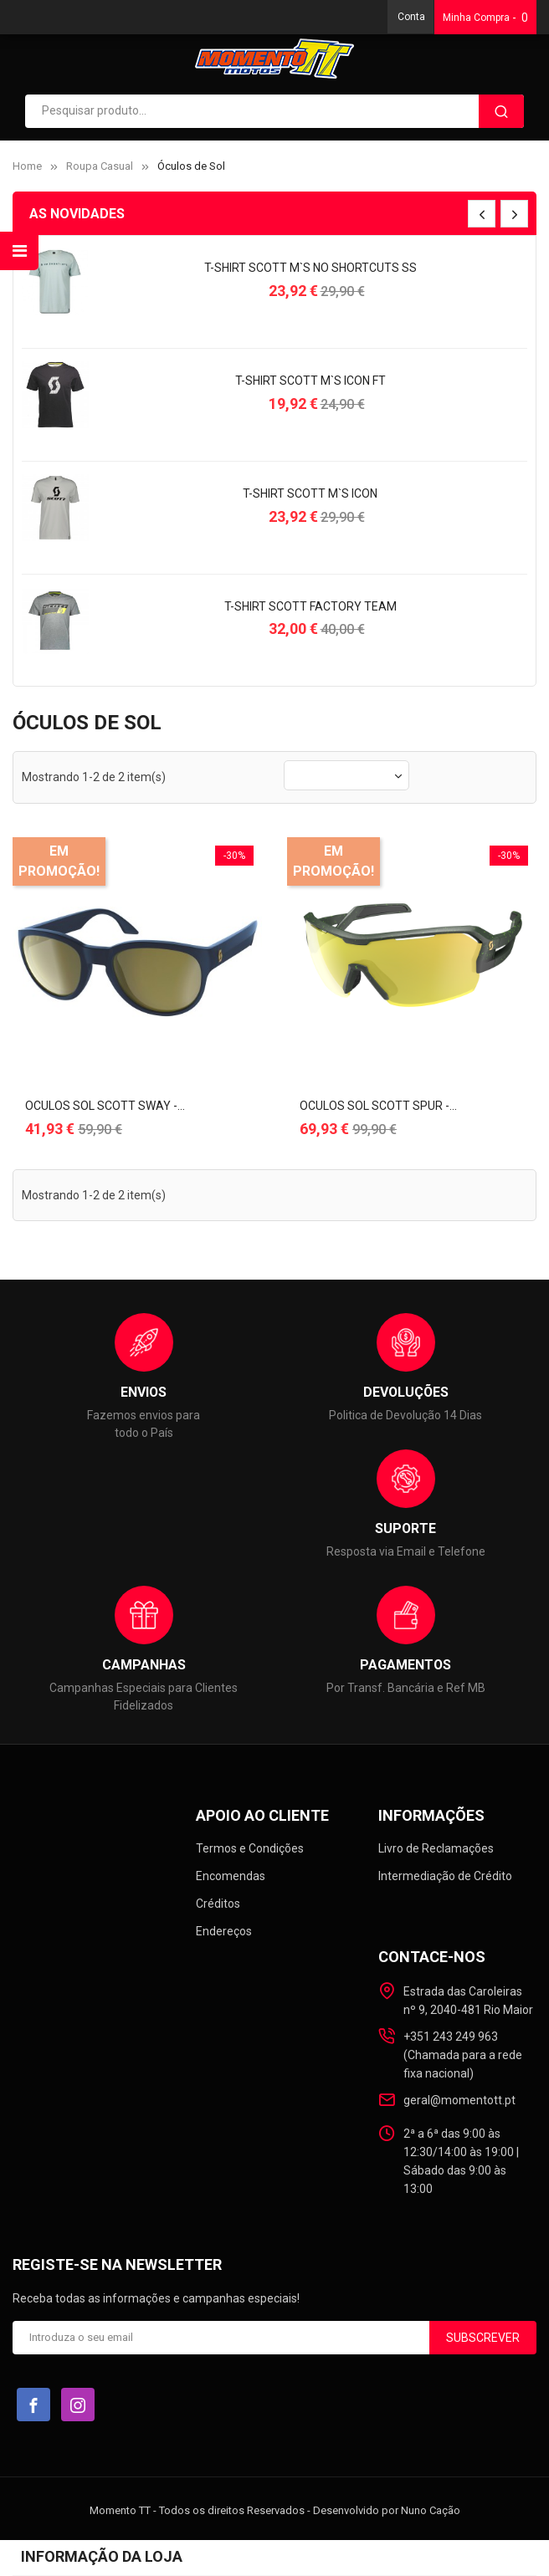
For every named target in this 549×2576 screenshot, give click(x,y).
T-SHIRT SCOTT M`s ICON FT (310, 380)
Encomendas (230, 1876)
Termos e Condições (250, 1848)
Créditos (218, 1903)
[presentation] (481, 213)
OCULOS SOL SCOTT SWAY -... (105, 1105)
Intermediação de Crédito (445, 1876)
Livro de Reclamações (436, 1848)
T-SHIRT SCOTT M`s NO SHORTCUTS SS (310, 267)
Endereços (224, 1931)
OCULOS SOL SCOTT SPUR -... (378, 1105)
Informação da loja (101, 2556)
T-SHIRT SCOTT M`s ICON (310, 493)
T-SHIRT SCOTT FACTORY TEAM (310, 606)
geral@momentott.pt (459, 2100)
